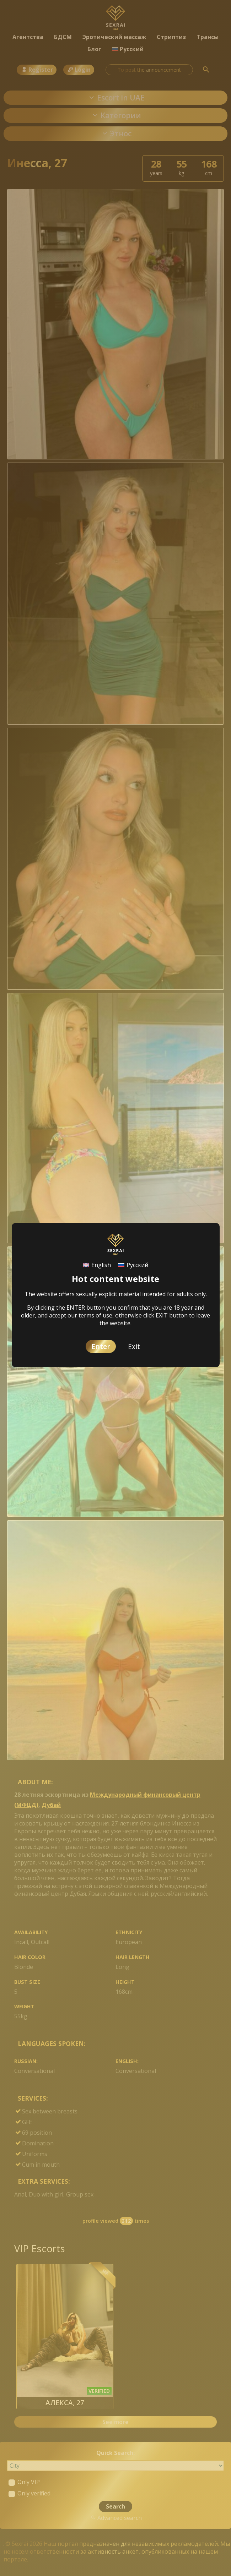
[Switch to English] (96, 1265)
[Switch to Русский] (133, 1265)
